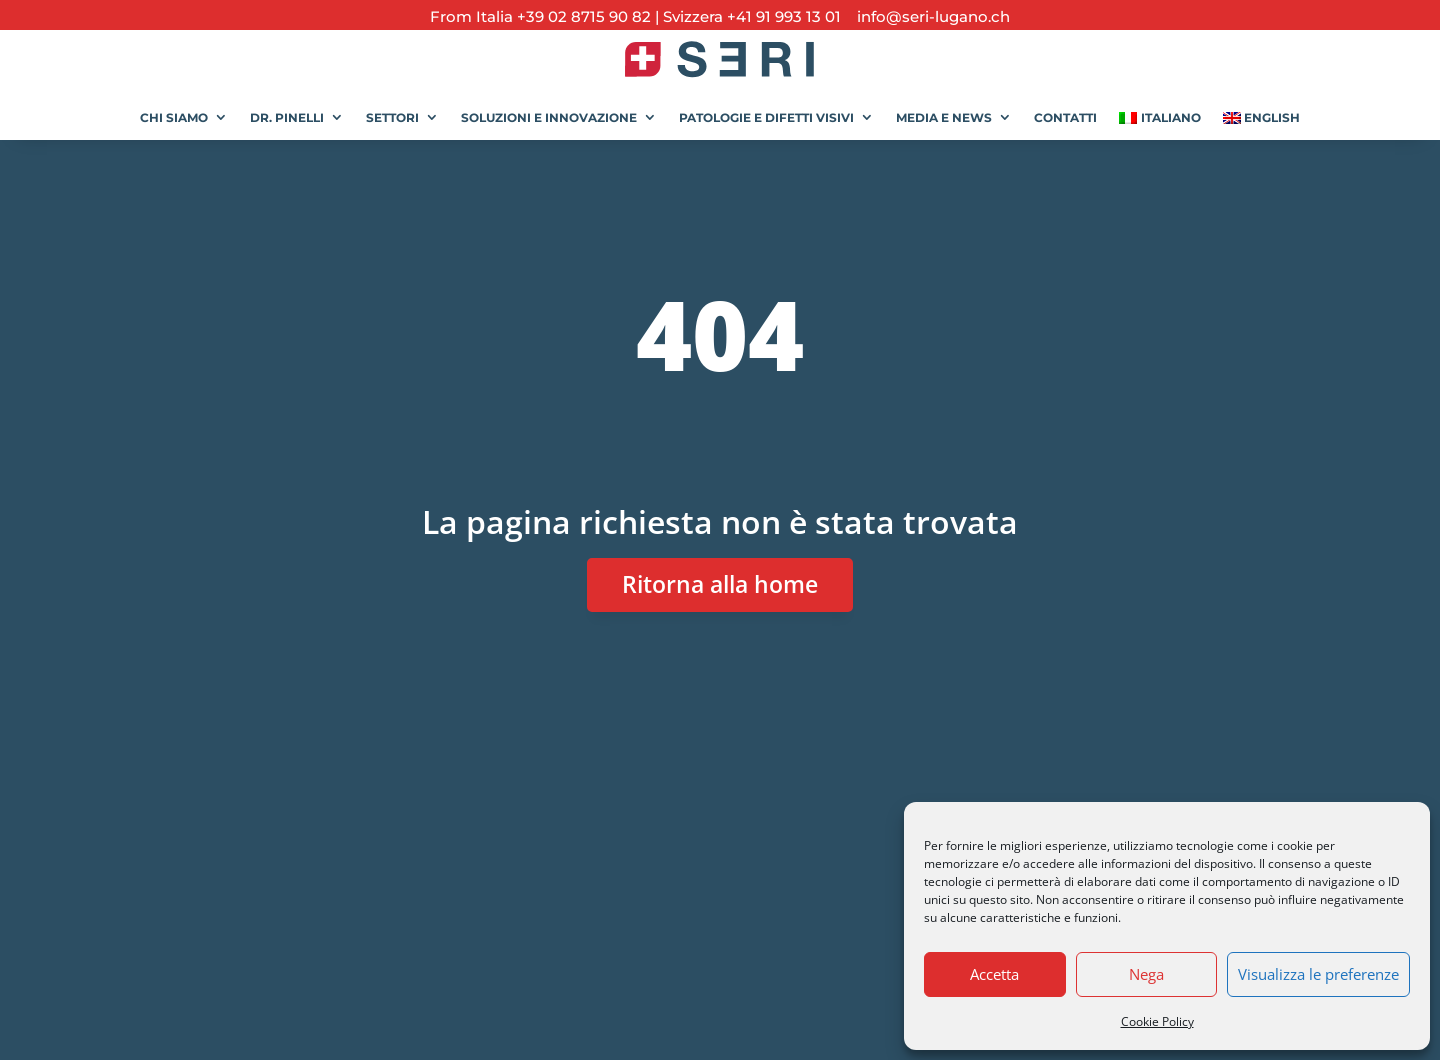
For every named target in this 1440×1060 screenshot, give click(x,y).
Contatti (1065, 117)
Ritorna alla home (720, 584)
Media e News (944, 117)
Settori (392, 117)
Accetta (994, 974)
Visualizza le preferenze (1318, 974)
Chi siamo (174, 117)
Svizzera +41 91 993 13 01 (752, 16)
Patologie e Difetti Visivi (766, 117)
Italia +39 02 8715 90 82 (565, 16)
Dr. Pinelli (287, 117)
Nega (1146, 974)
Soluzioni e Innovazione (549, 117)
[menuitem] (1160, 110)
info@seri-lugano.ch (927, 16)
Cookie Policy (1157, 1021)
